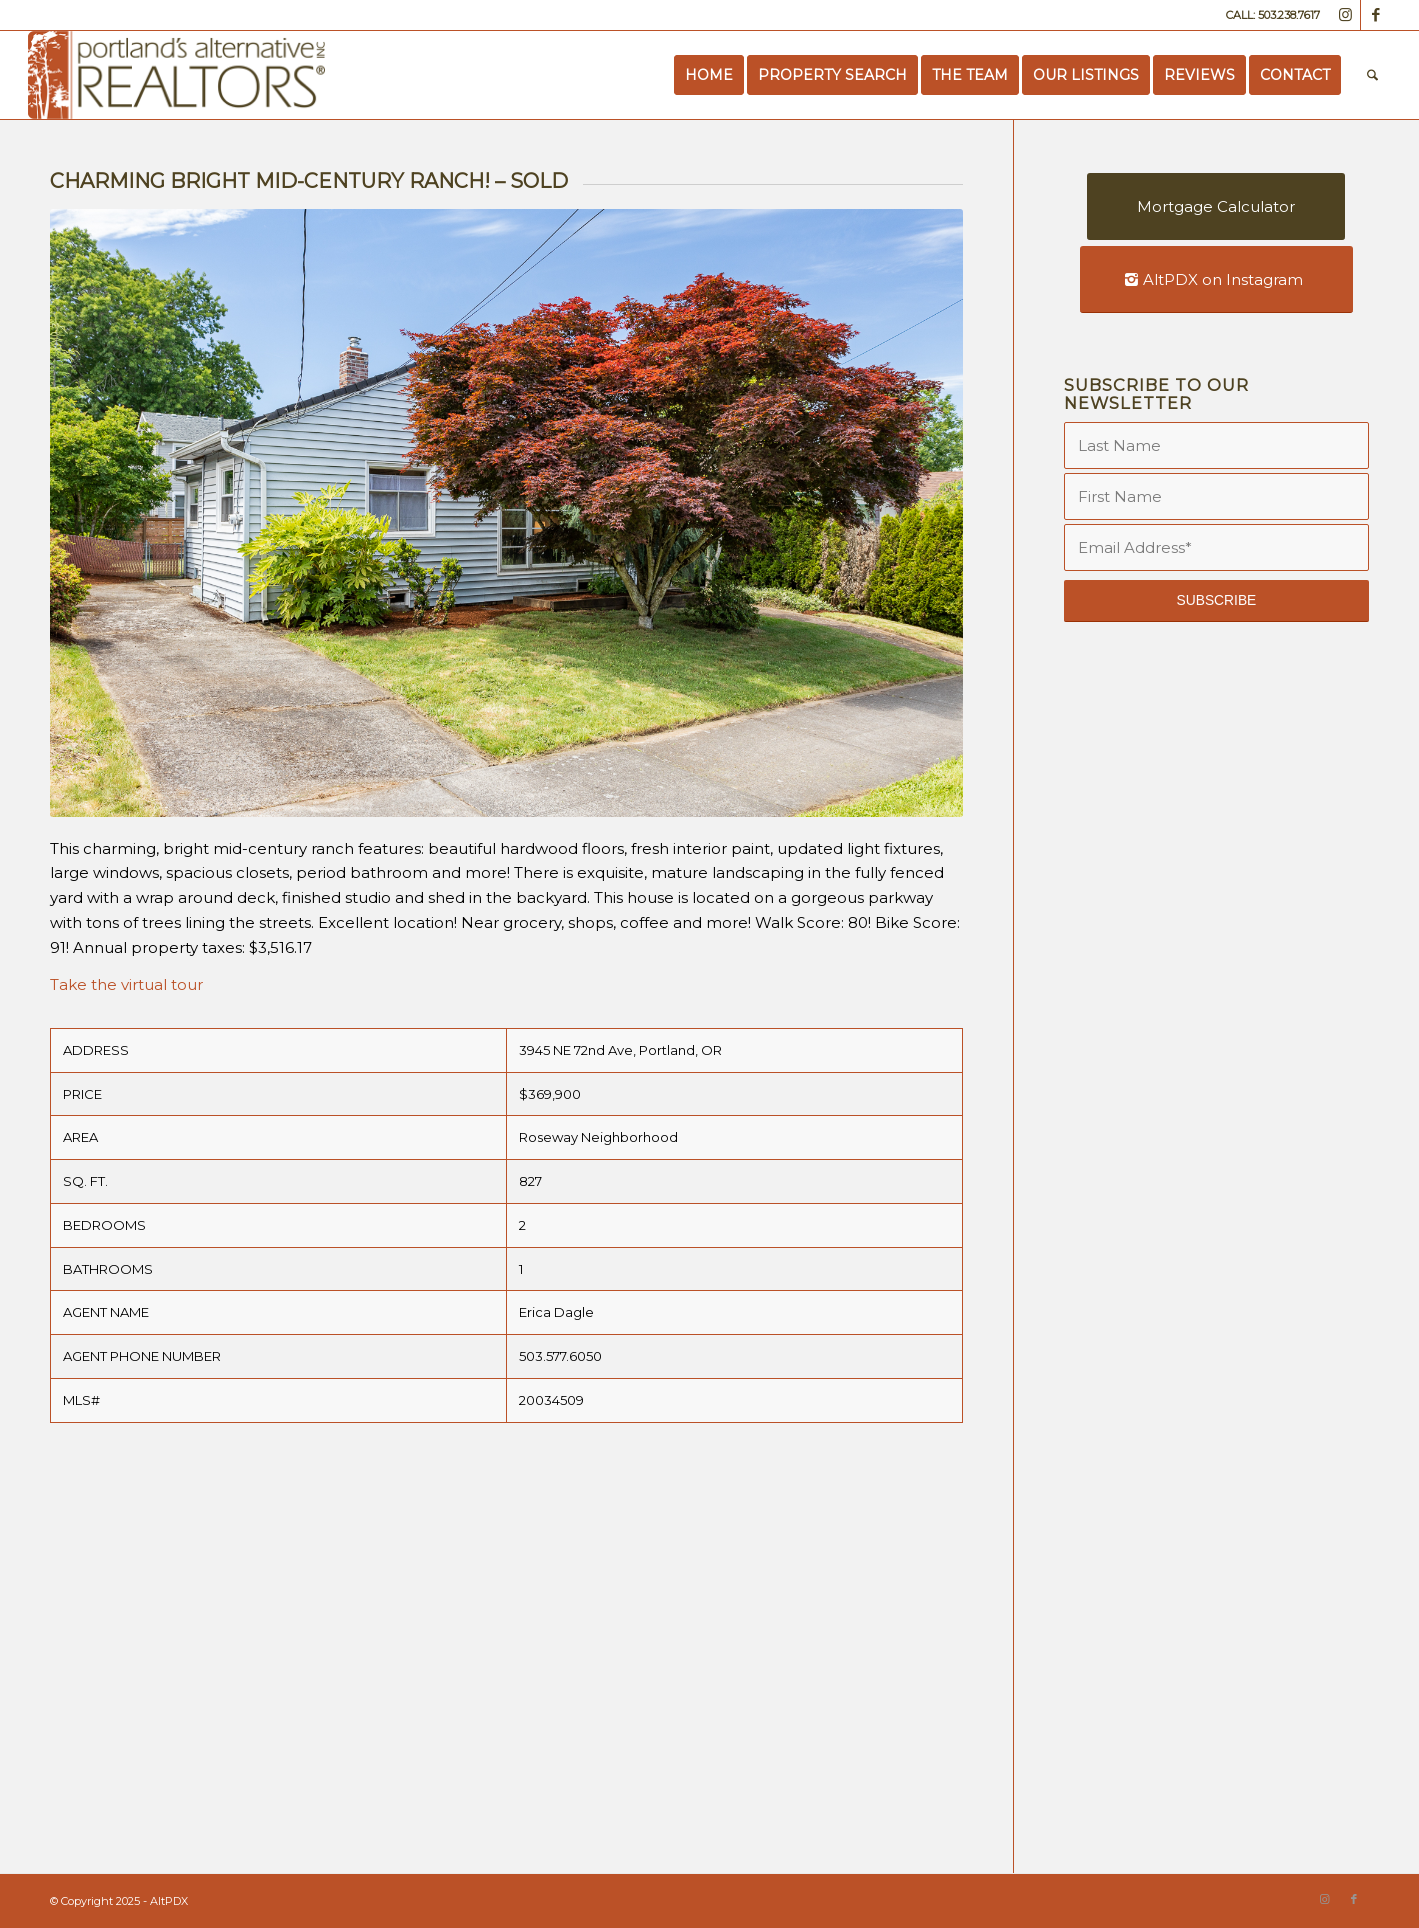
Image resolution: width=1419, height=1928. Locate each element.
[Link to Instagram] (1345, 15)
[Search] (1372, 75)
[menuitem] (709, 75)
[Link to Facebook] (1376, 15)
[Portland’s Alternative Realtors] (176, 75)
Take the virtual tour (126, 984)
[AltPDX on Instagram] (1216, 279)
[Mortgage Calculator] (1216, 206)
